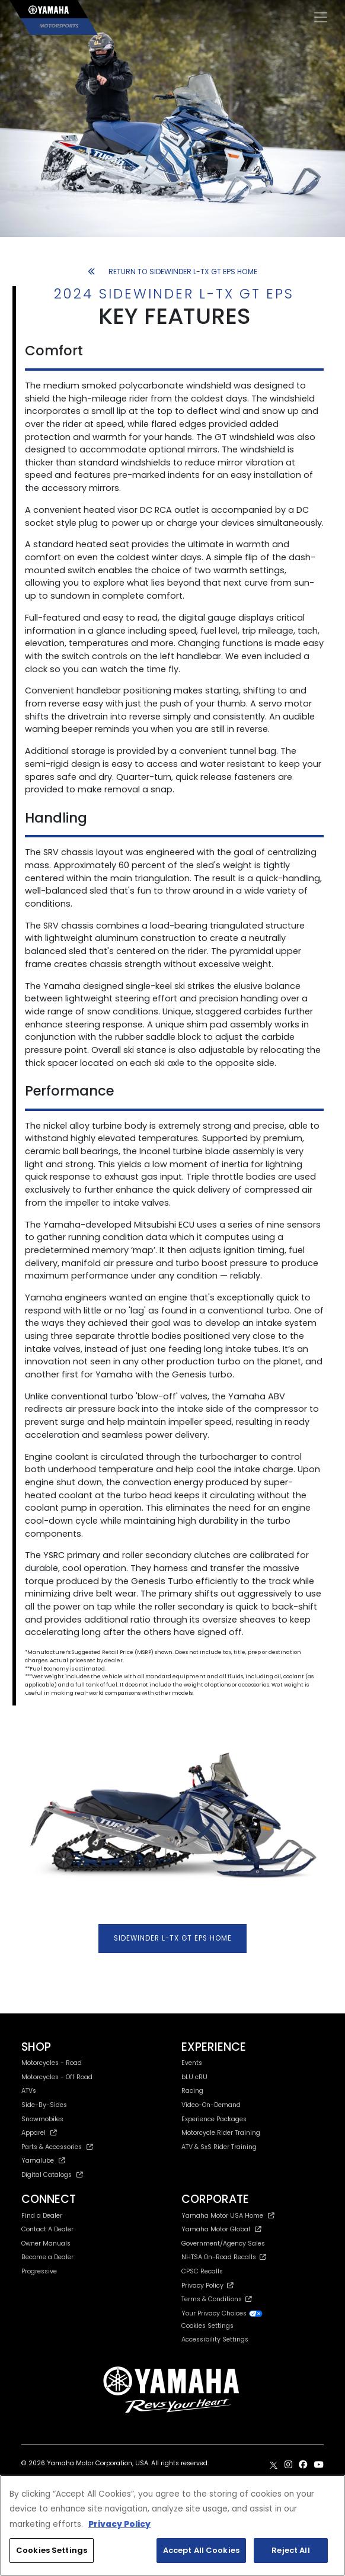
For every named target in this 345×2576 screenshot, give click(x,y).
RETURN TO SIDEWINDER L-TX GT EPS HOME (172, 271)
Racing (192, 2090)
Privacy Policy (207, 2285)
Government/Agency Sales (223, 2243)
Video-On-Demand (211, 2104)
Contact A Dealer (47, 2229)
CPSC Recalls (202, 2271)
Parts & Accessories (57, 2147)
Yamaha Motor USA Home (227, 2215)
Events (191, 2062)
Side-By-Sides (44, 2104)
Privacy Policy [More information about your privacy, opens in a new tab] (119, 2524)
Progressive (39, 2271)
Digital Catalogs (52, 2174)
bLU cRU (194, 2077)
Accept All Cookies (201, 2550)
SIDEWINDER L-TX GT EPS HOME (173, 1938)
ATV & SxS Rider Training (219, 2147)
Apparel (39, 2132)
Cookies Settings (207, 2326)
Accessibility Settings (214, 2339)
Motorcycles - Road (51, 2062)
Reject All (290, 2550)
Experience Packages (214, 2119)
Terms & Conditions (216, 2299)
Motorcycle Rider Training (220, 2132)
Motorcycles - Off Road (56, 2077)
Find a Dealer (41, 2215)
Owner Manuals (46, 2243)
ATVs (28, 2090)
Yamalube (43, 2160)
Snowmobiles (42, 2119)
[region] (172, 2525)
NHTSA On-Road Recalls (223, 2257)
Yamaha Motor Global (221, 2229)
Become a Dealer (47, 2257)
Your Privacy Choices (222, 2313)
